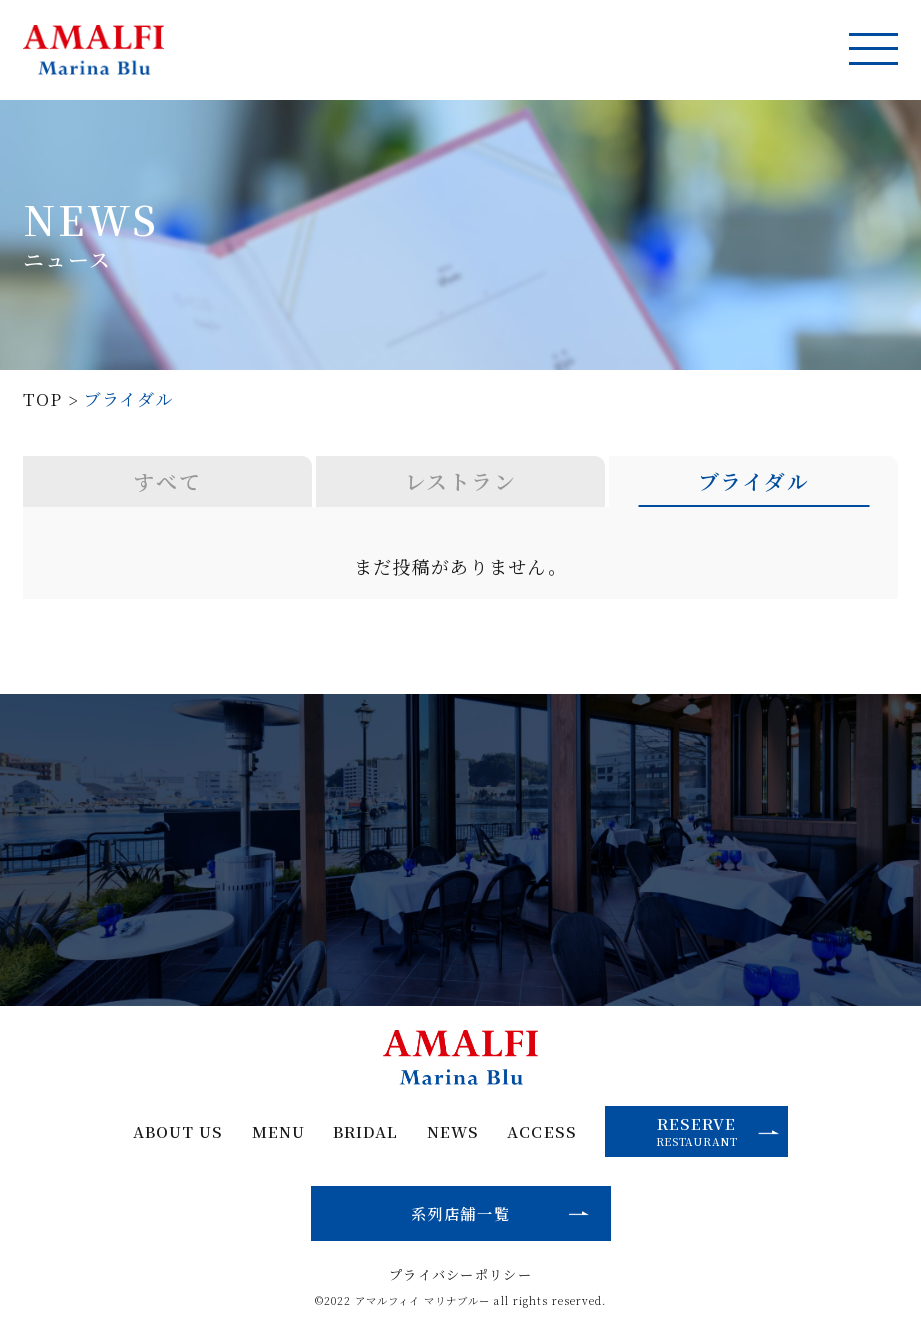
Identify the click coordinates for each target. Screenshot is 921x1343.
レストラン (460, 481)
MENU (278, 1131)
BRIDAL (365, 1131)
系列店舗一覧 (460, 1213)
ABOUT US (178, 1131)
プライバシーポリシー (460, 1274)
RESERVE (718, 1130)
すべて (167, 481)
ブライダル (753, 481)
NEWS (453, 1131)
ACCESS (541, 1131)
